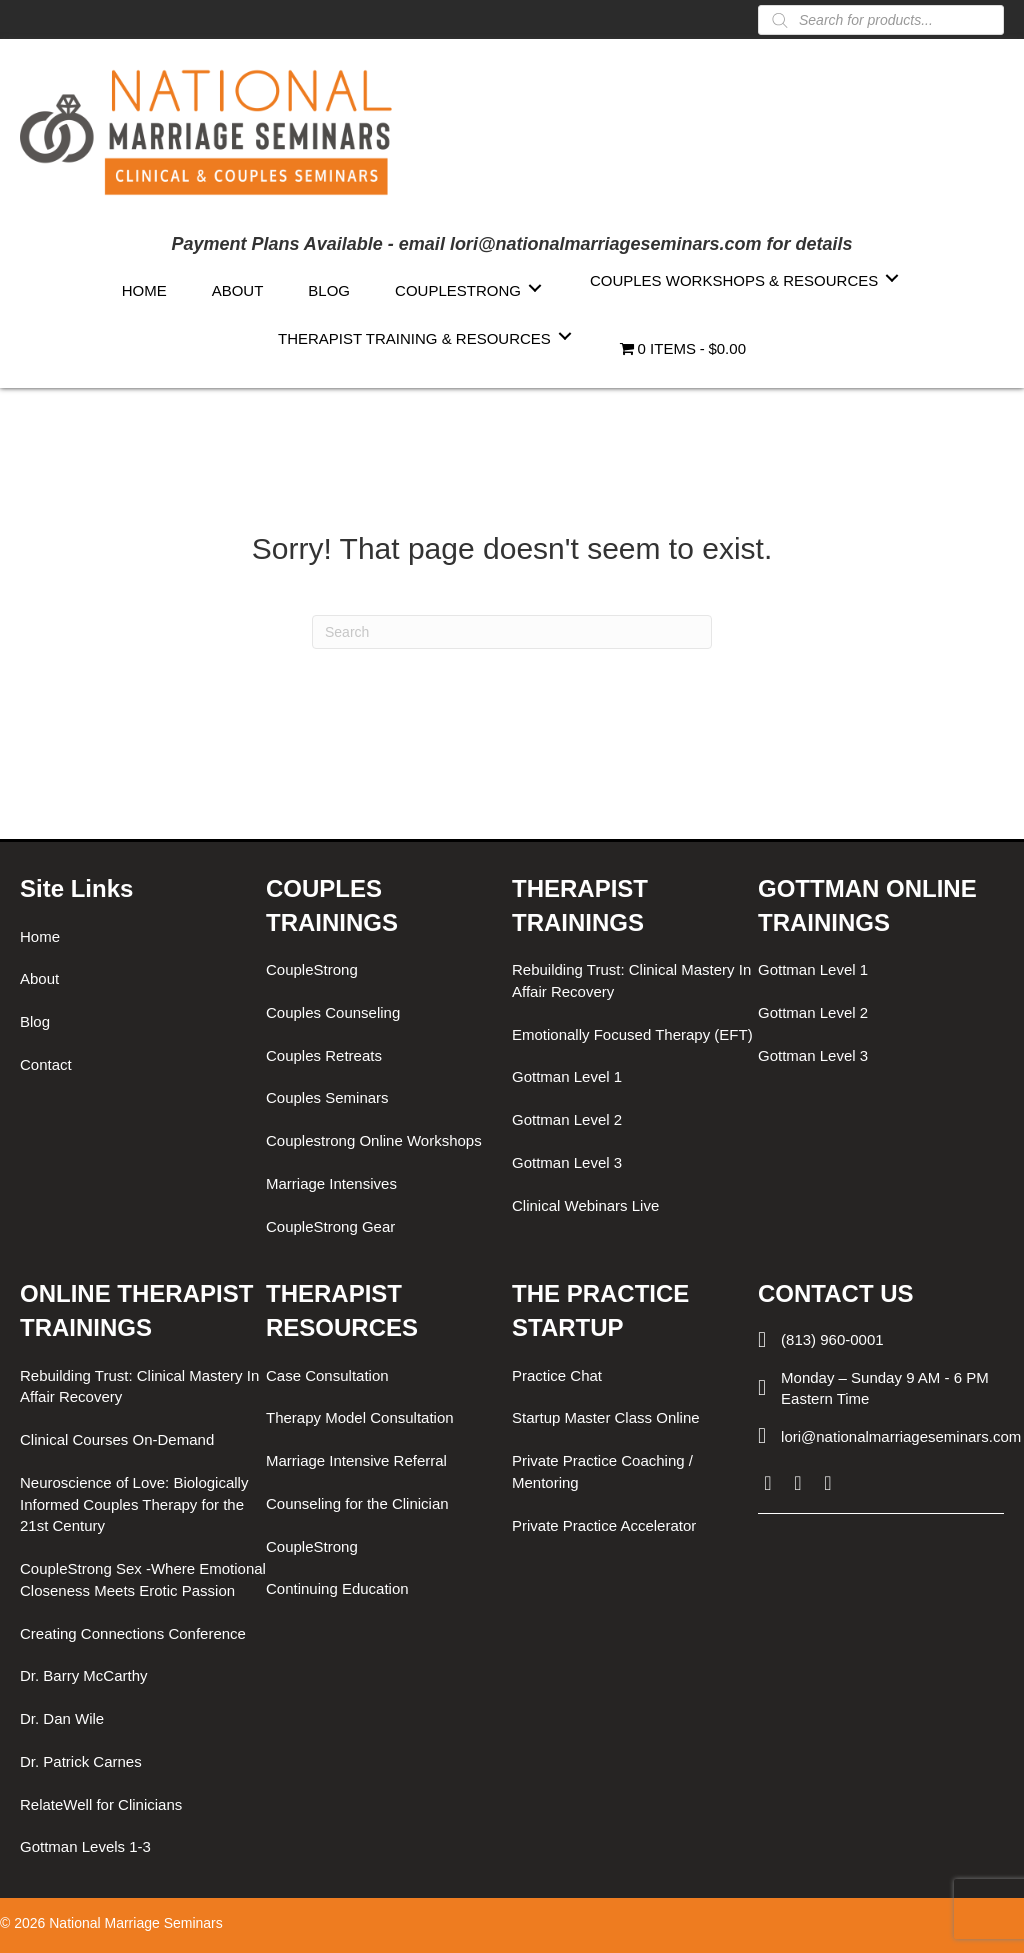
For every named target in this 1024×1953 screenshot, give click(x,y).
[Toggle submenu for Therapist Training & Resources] (565, 336)
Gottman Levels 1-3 (85, 1846)
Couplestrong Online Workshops (374, 1140)
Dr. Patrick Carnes (81, 1761)
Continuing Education (337, 1588)
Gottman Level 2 (567, 1119)
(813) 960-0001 (832, 1339)
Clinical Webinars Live (585, 1205)
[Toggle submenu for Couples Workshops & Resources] (892, 278)
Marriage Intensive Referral (356, 1460)
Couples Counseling (333, 1012)
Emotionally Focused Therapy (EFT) (632, 1034)
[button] (768, 1483)
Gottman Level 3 (567, 1162)
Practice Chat (557, 1375)
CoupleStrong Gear (330, 1226)
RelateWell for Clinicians (101, 1804)
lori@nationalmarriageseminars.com (901, 1436)
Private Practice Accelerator (604, 1525)
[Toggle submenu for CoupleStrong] (535, 288)
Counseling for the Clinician (357, 1503)
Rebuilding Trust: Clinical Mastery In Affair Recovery (631, 980)
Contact (46, 1064)
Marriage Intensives (331, 1183)
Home (40, 936)
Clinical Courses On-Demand (117, 1439)
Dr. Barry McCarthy (84, 1675)
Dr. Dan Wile (62, 1718)
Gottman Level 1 (567, 1076)
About (39, 978)
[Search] (512, 632)
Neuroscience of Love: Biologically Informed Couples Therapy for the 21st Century (134, 1504)
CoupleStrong (312, 969)
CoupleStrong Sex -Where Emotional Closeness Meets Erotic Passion (143, 1579)
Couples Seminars (327, 1097)
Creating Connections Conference (133, 1633)
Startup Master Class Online (606, 1417)
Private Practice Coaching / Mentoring (602, 1471)
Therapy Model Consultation (360, 1417)
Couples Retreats (324, 1055)
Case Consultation (327, 1375)
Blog (35, 1021)
